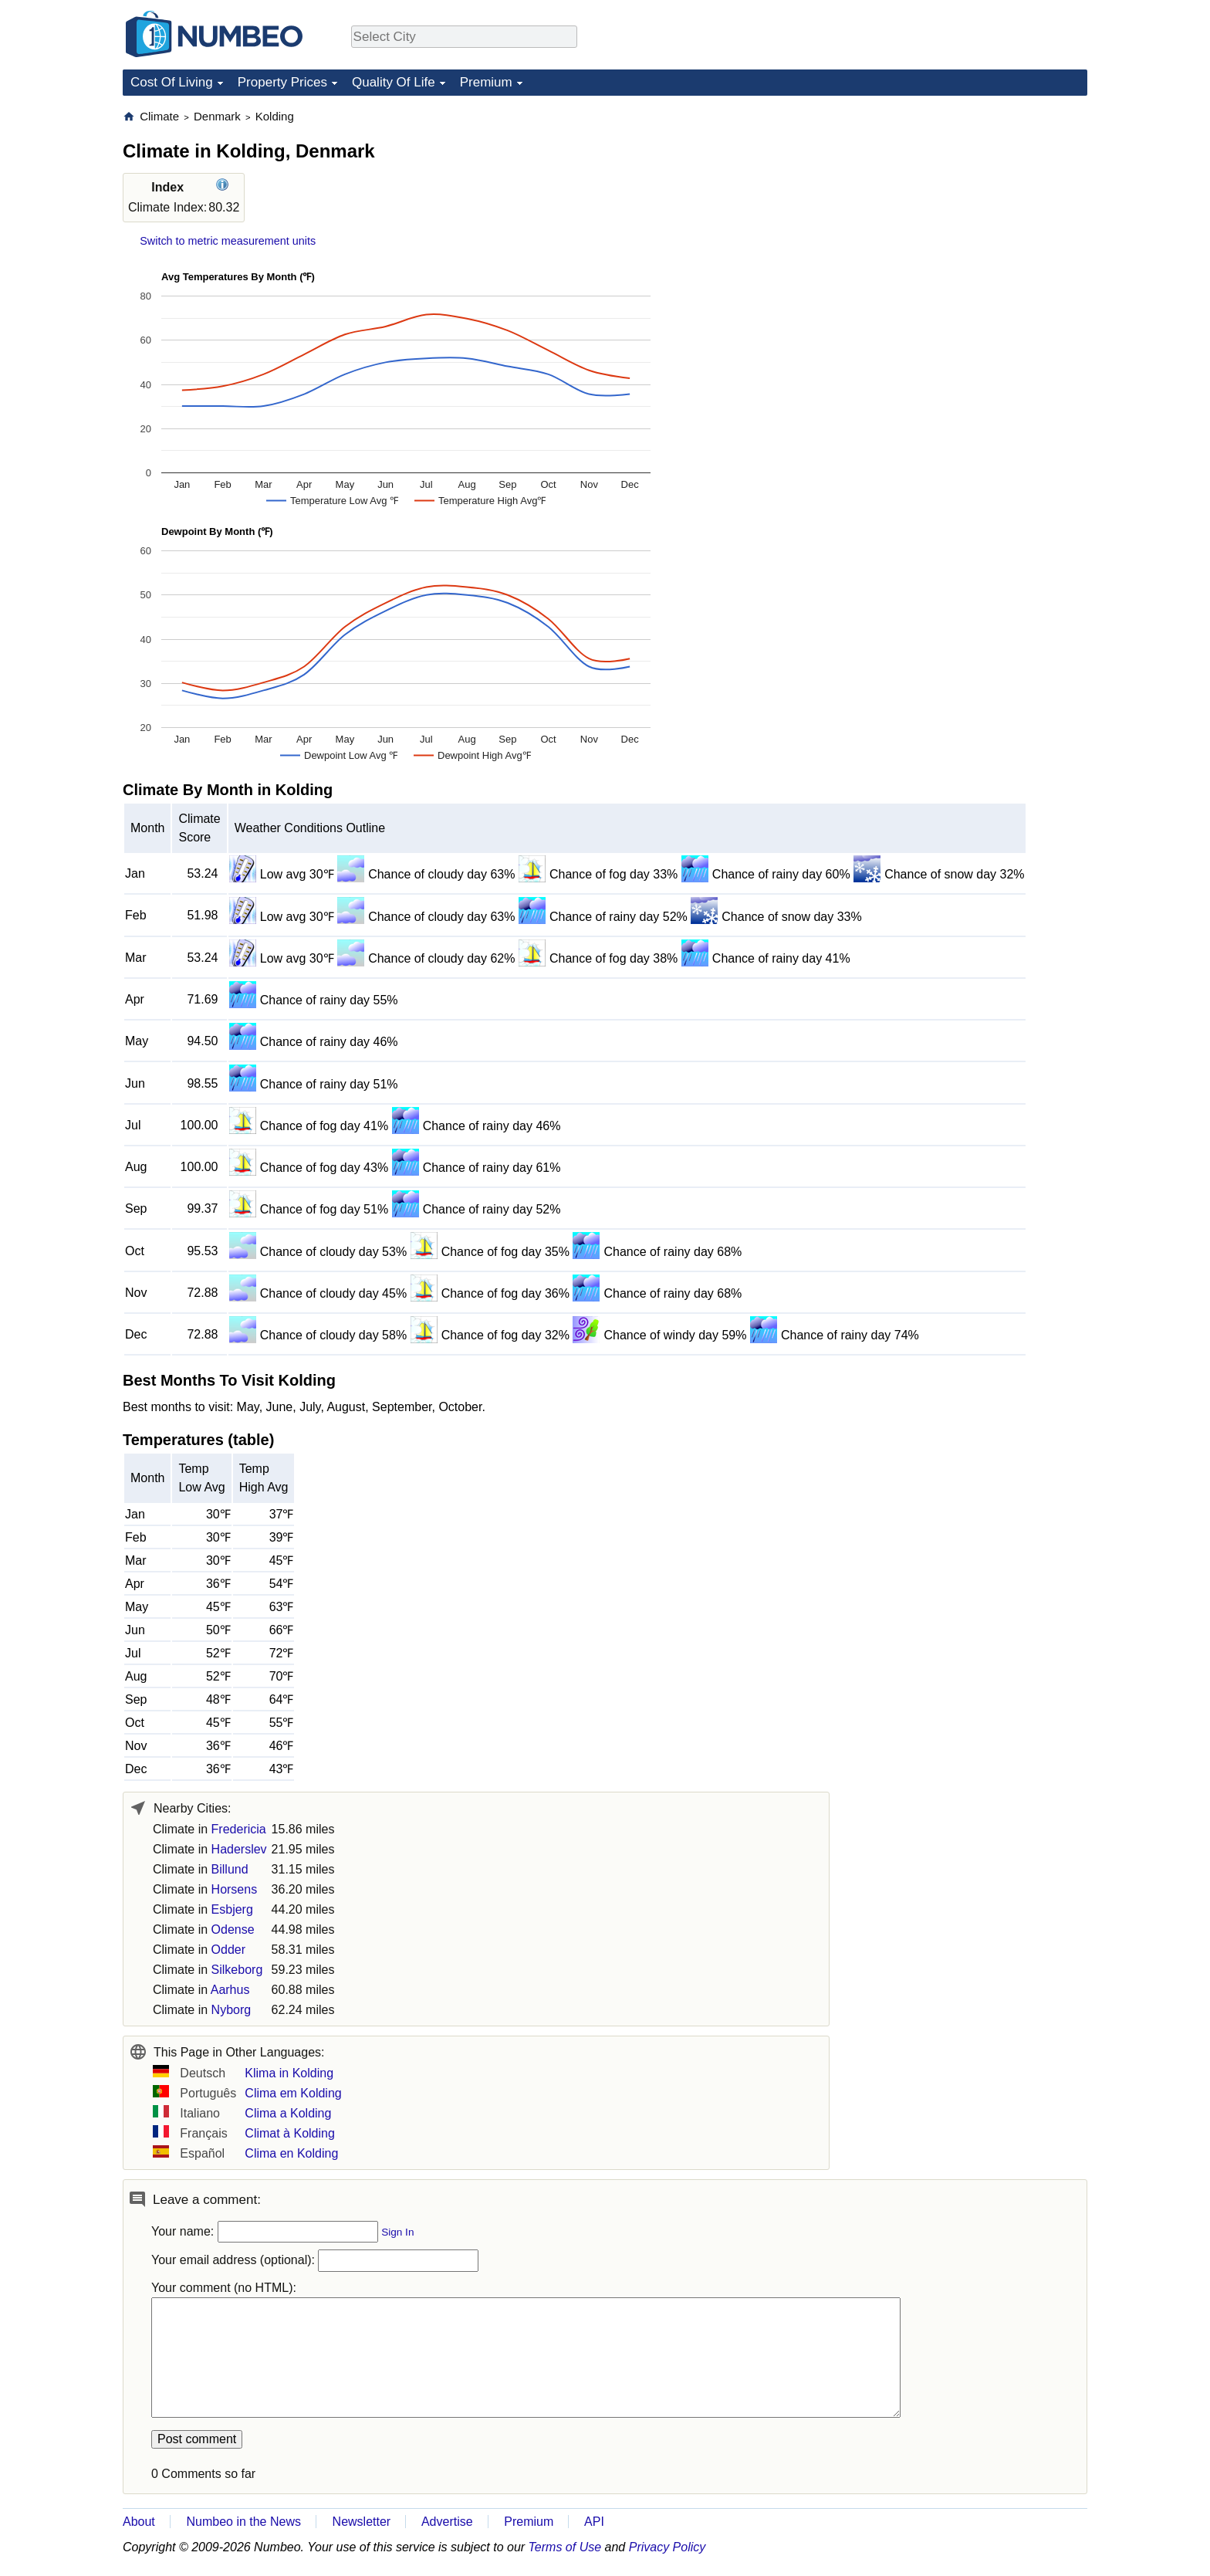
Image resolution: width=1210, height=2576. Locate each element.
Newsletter (362, 2521)
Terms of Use (565, 2547)
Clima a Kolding (288, 2113)
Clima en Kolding (291, 2153)
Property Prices (282, 82)
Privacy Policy (667, 2547)
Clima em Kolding (293, 2093)
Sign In (397, 2232)
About (139, 2521)
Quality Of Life (393, 82)
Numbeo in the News (243, 2521)
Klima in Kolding (289, 2073)
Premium (486, 82)
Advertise (447, 2521)
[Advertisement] (971, 205)
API (594, 2521)
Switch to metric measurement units (228, 241)
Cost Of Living (171, 82)
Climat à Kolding (290, 2133)
